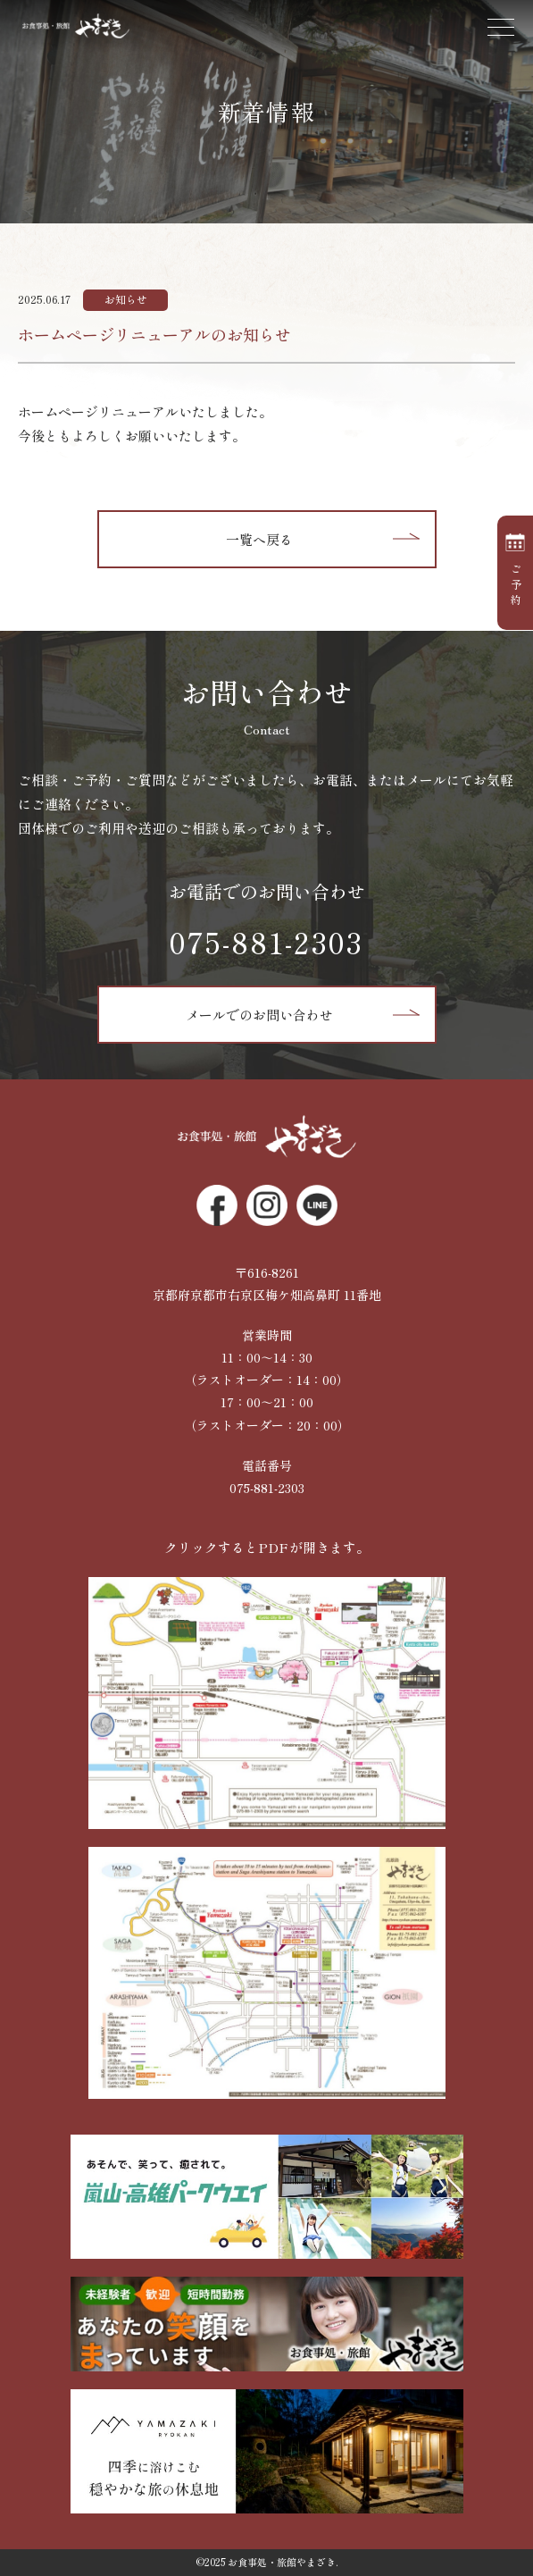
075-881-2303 (266, 941)
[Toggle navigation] (501, 31)
